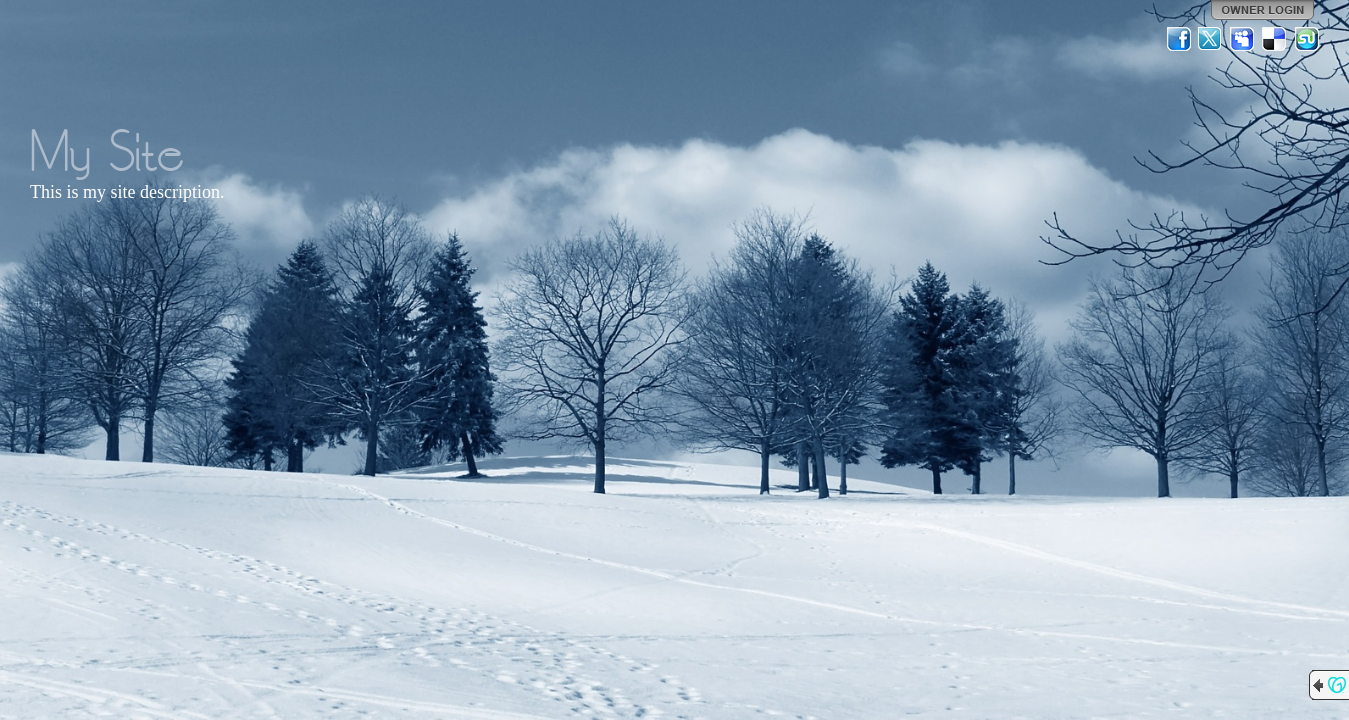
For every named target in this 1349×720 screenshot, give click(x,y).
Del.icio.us (1275, 39)
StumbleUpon (1307, 39)
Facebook (1179, 39)
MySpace (1243, 39)
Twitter (1211, 39)
